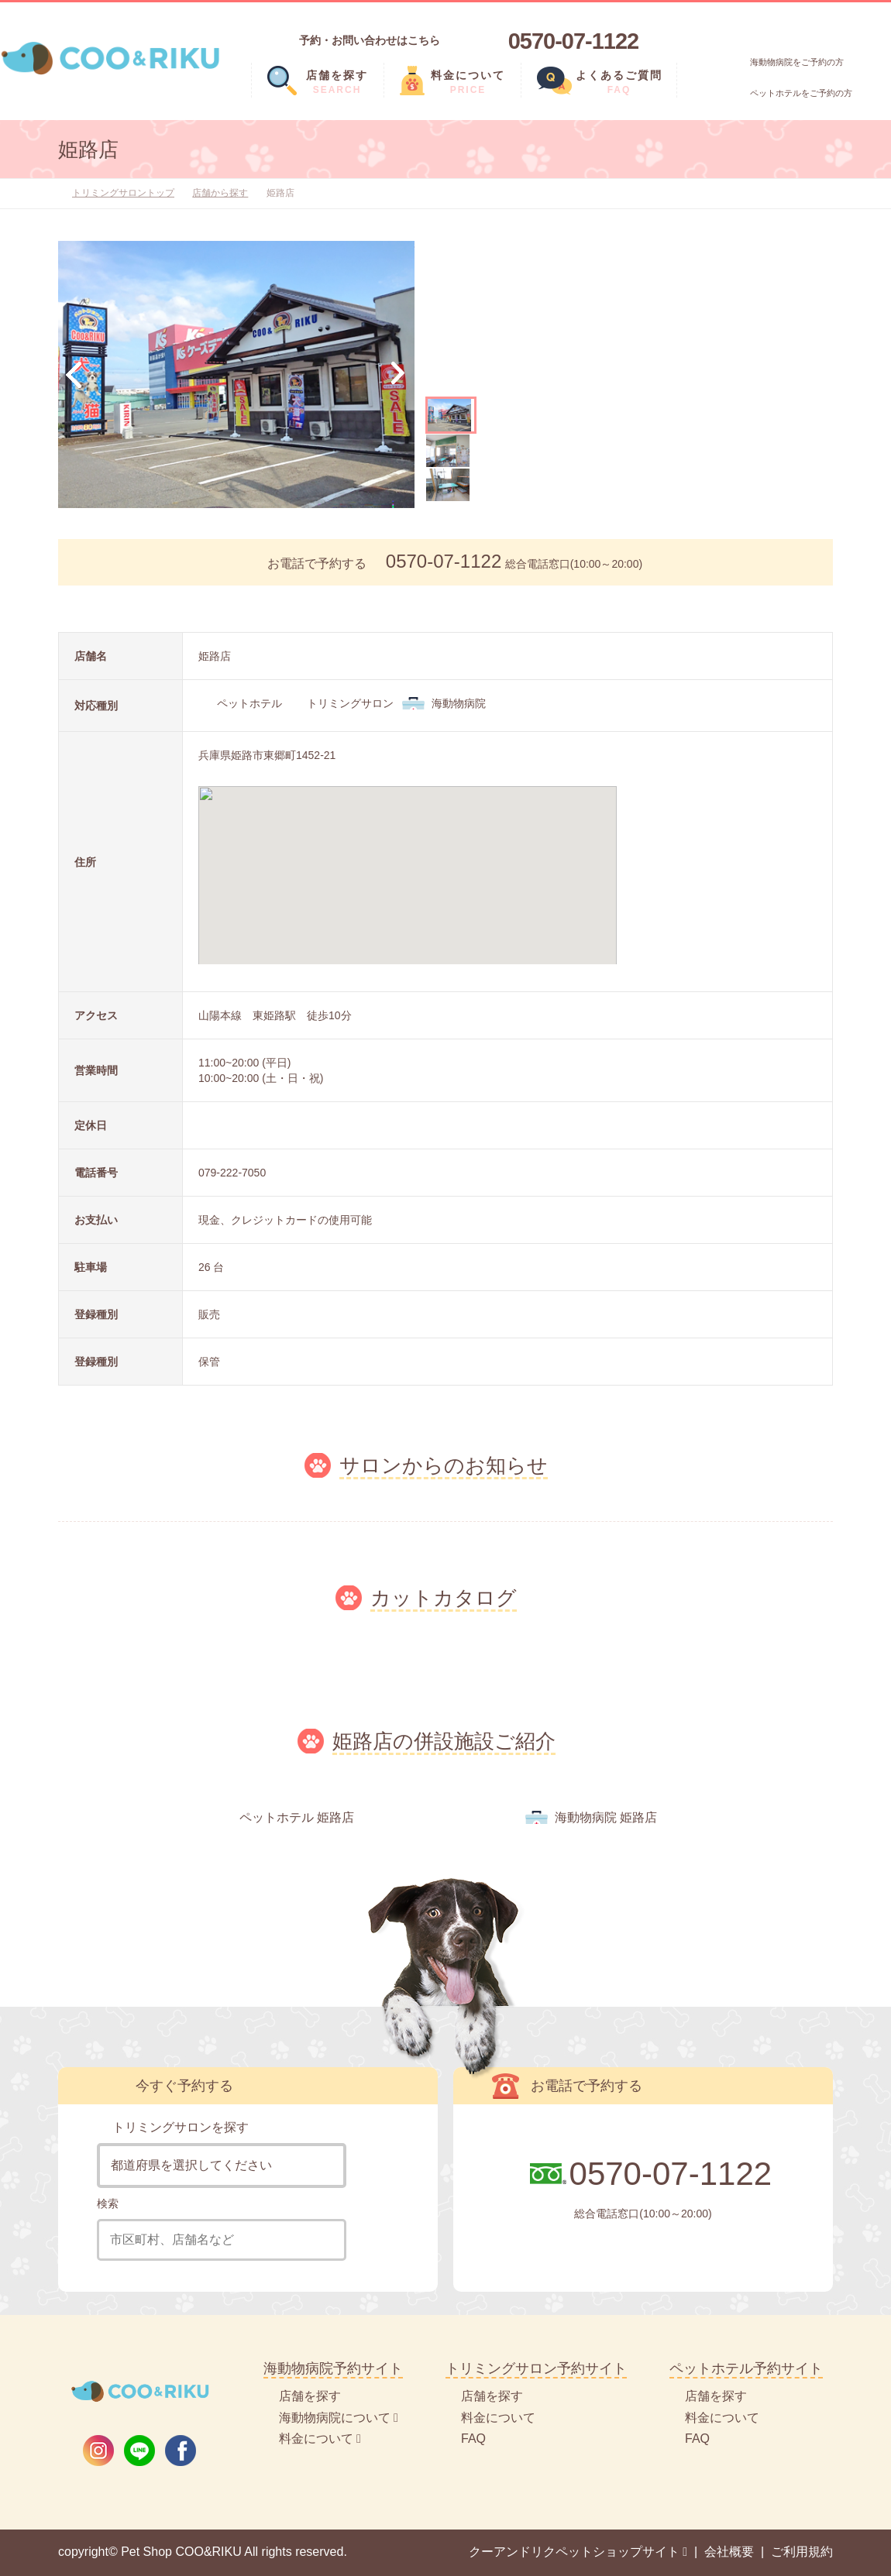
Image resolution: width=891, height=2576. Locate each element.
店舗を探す (310, 2396)
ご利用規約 (802, 2551)
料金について (498, 2417)
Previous (73, 375)
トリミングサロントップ (123, 192)
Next (399, 375)
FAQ (473, 2438)
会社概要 (729, 2551)
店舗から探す (220, 192)
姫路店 (88, 149)
